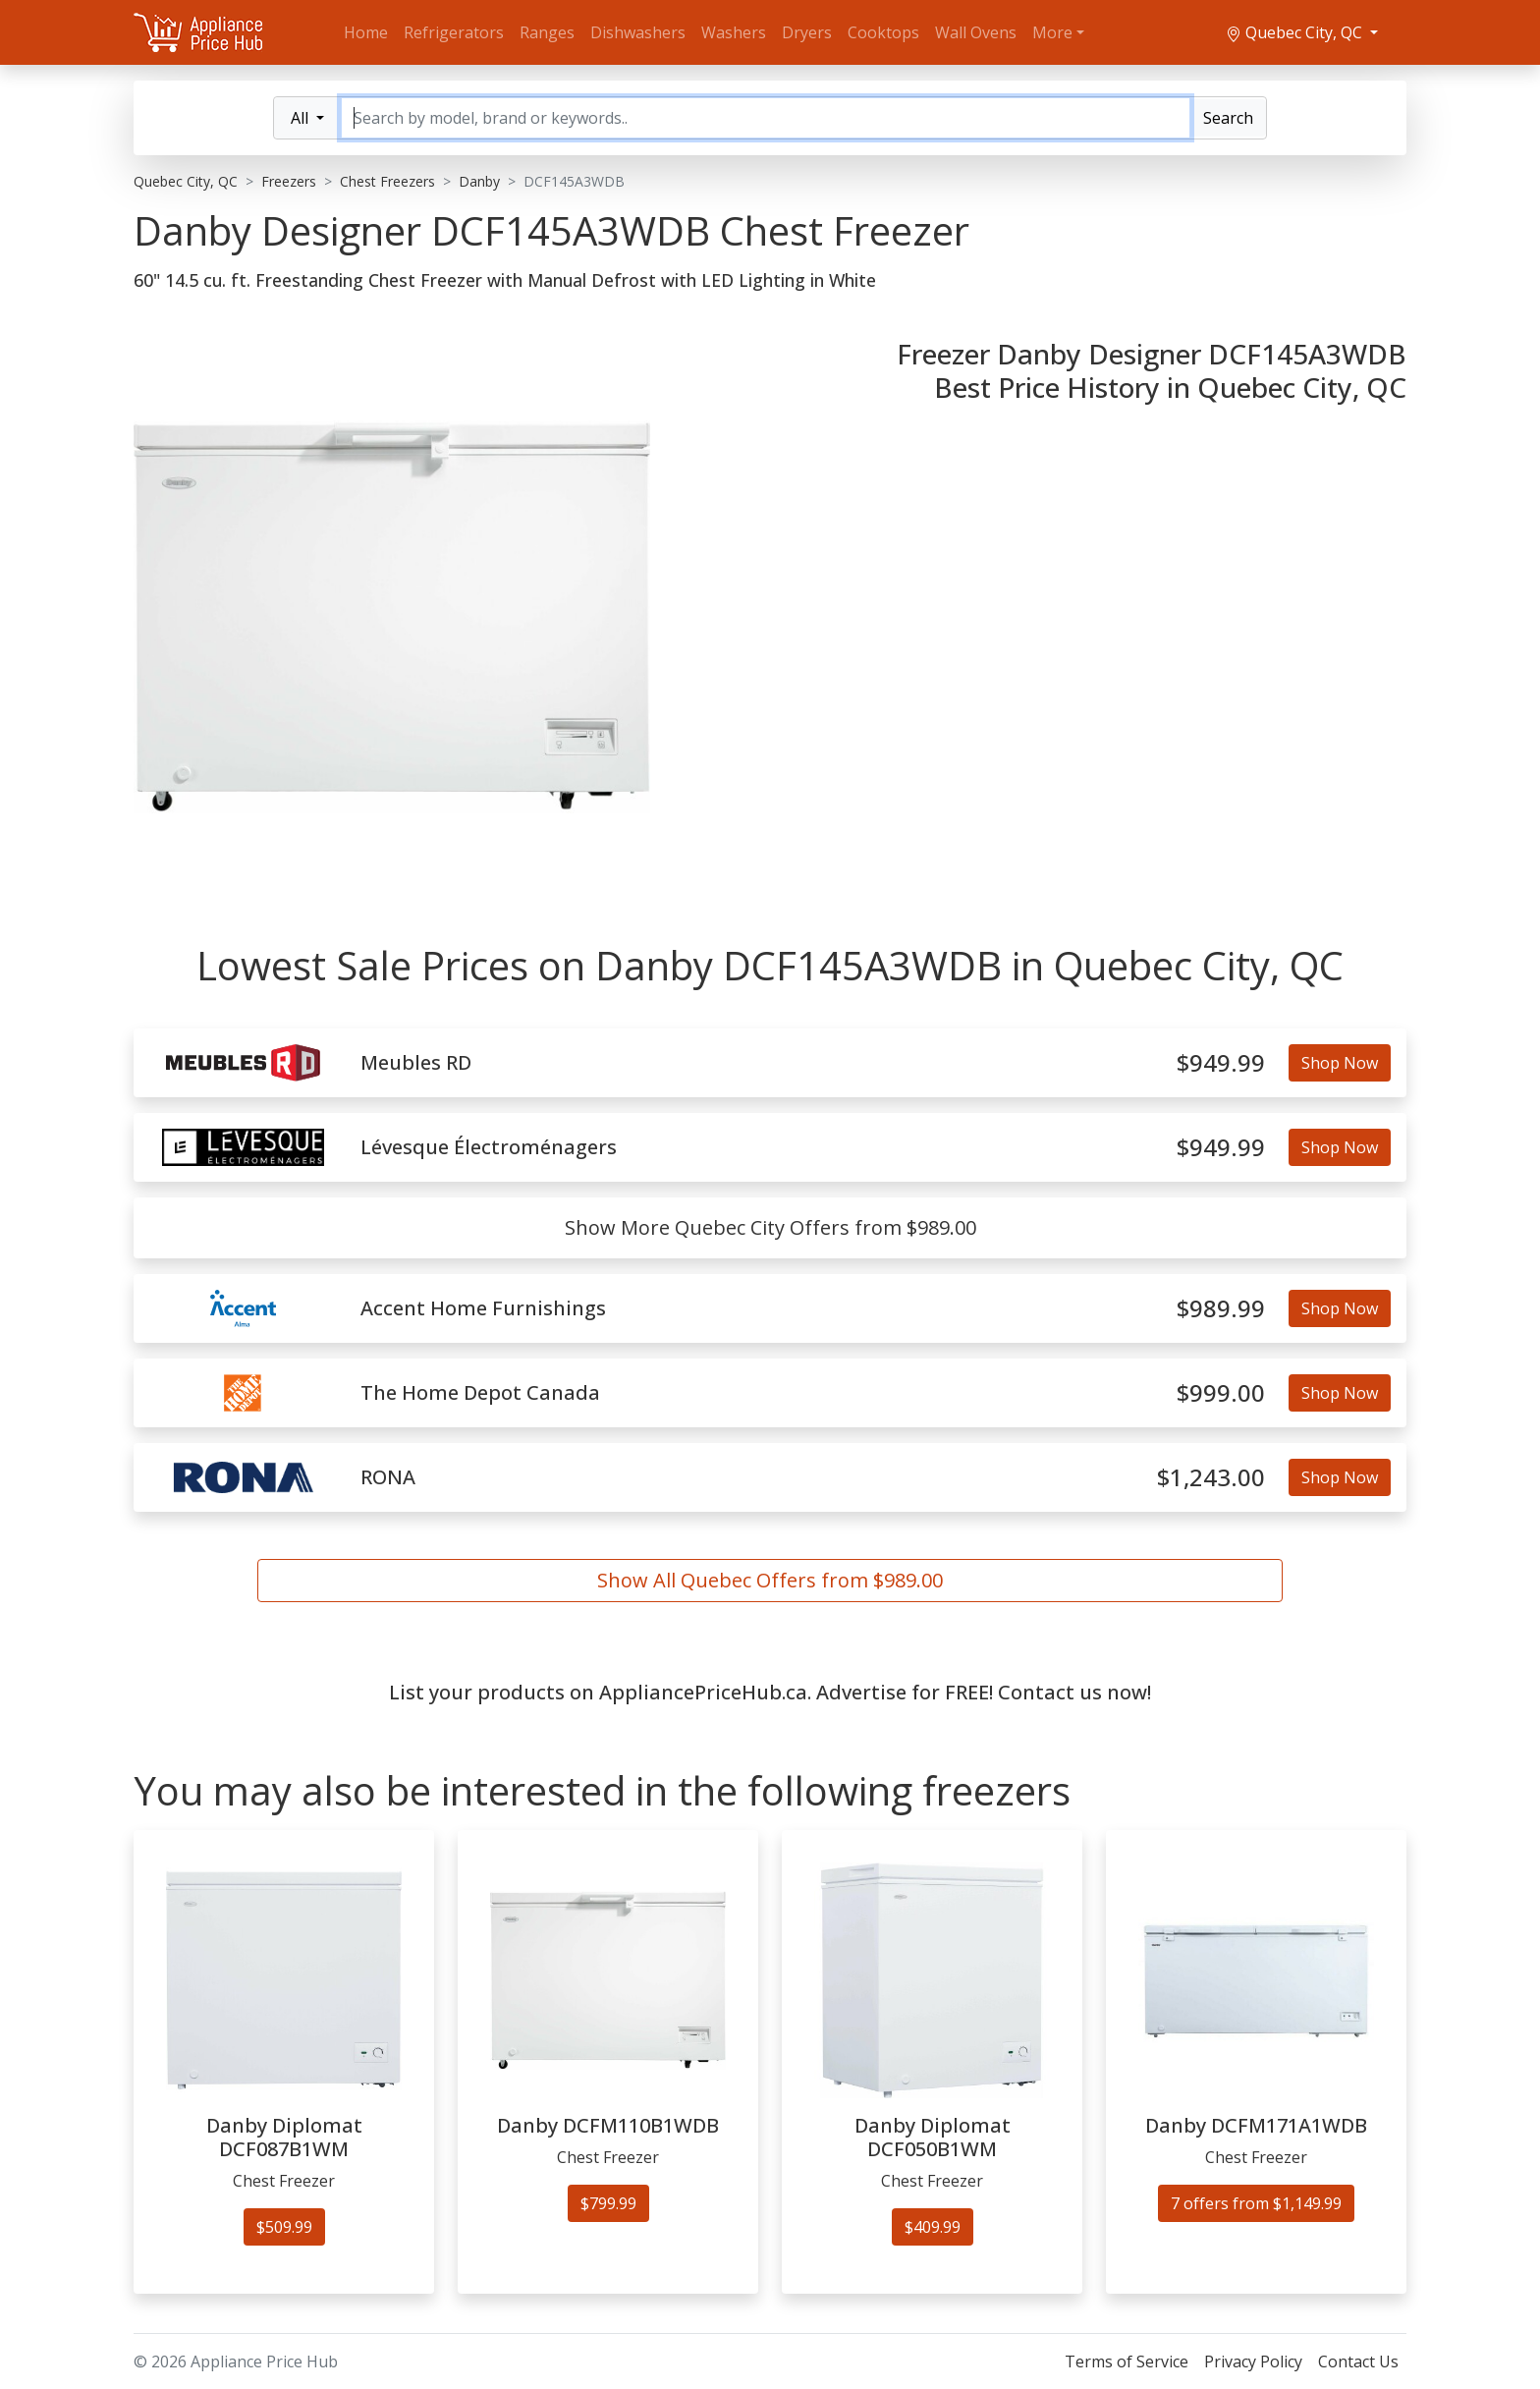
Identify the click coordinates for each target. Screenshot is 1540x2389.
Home (366, 32)
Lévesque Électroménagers (488, 1147)
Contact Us (1358, 2361)
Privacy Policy (1253, 2361)
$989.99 (1221, 1309)
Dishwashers (638, 32)
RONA (387, 1477)
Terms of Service (1126, 2361)
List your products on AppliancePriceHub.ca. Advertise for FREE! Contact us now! (770, 1692)
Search (1228, 118)
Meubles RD (415, 1063)
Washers (733, 32)
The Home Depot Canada (480, 1393)
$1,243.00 (1211, 1478)
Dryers (807, 32)
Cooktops (883, 32)
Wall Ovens (976, 32)
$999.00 (1221, 1393)
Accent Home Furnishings (483, 1308)
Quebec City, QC (1296, 32)
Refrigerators (454, 32)
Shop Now (1339, 1063)
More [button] (1052, 32)
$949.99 (1221, 1063)
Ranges (547, 32)
